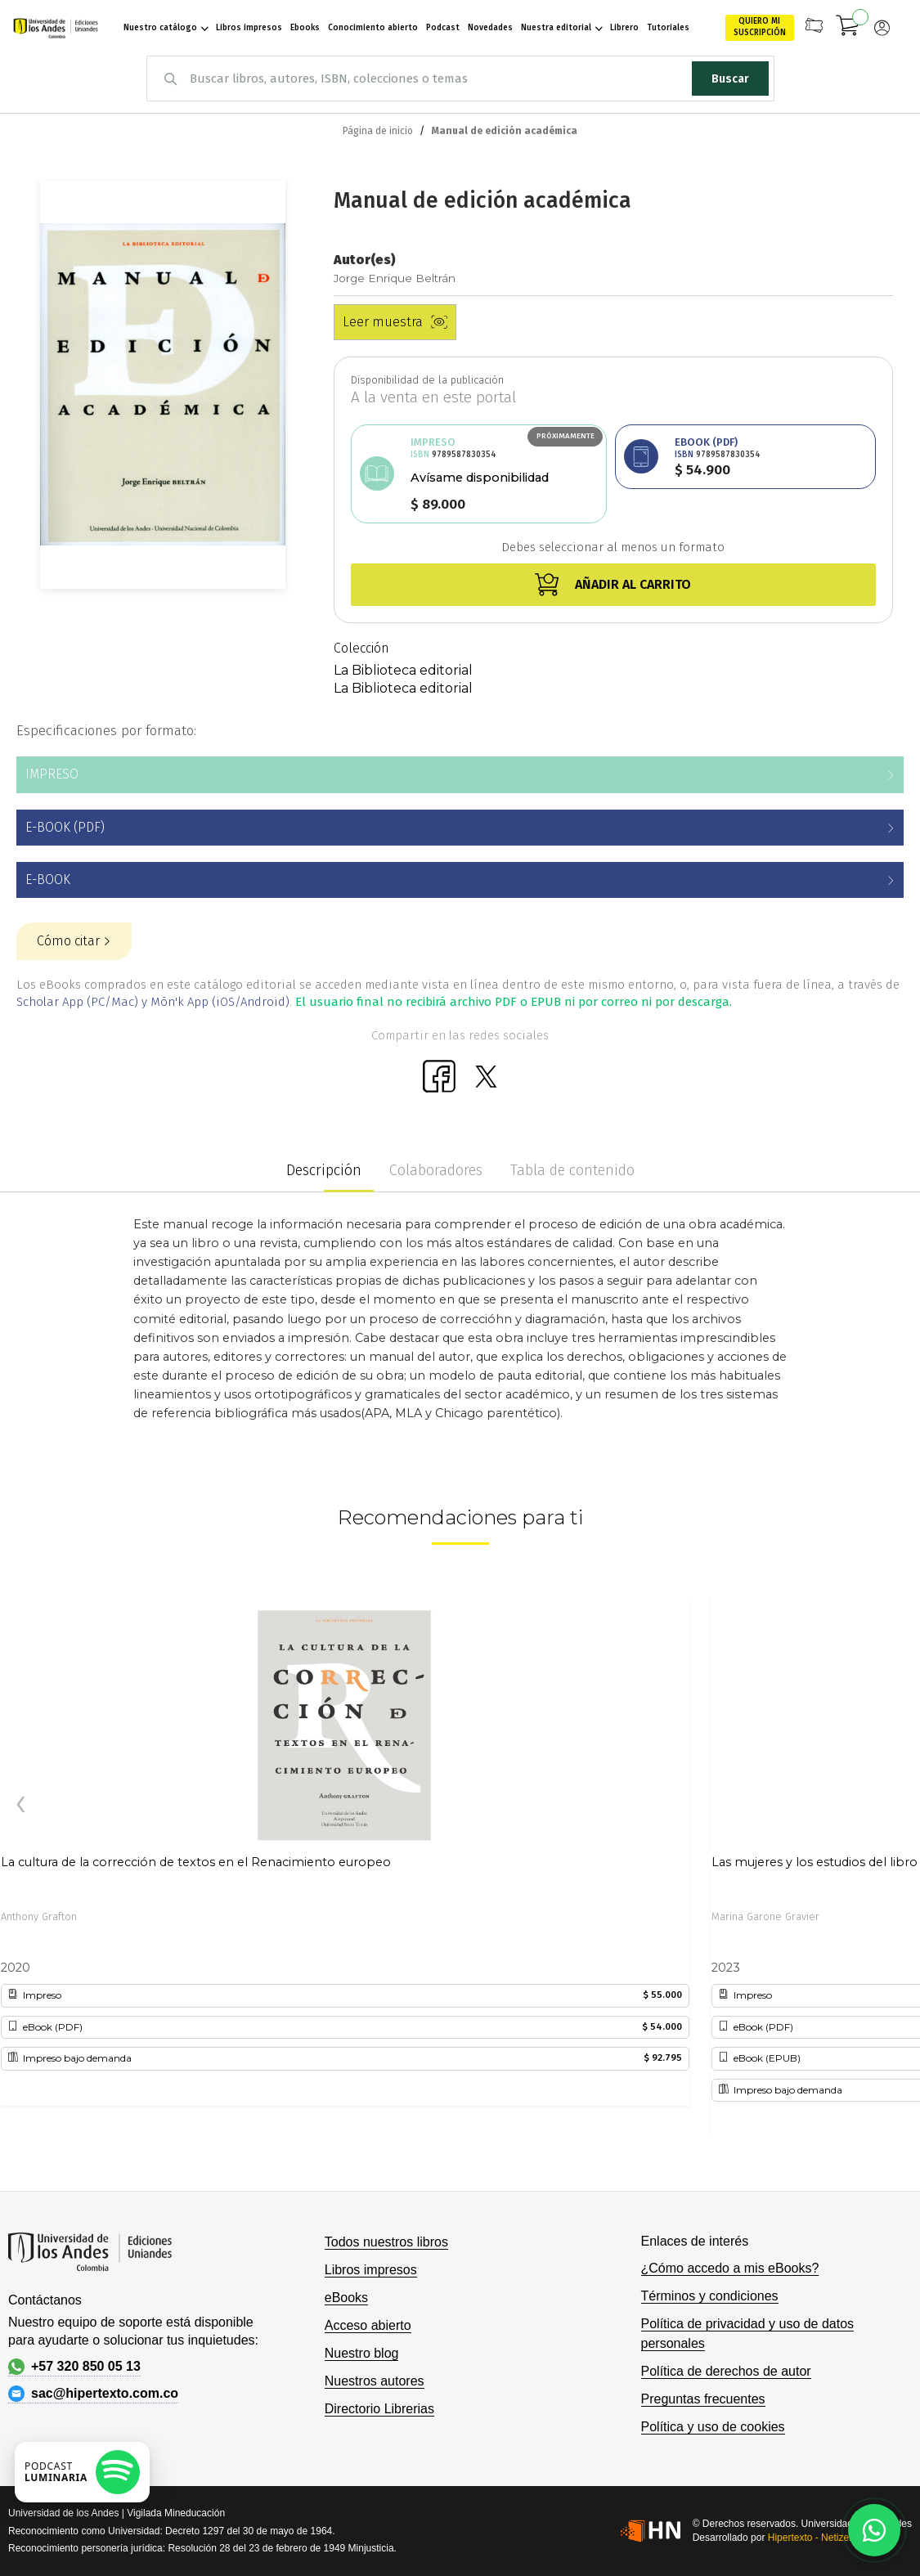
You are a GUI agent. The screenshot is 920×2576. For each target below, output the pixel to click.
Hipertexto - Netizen (811, 2537)
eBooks (346, 2297)
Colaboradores (435, 1170)
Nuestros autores (374, 2381)
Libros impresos (371, 2270)
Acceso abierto (368, 2325)
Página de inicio (378, 131)
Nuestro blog (362, 2353)
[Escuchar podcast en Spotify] (82, 2472)
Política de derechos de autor (726, 2371)
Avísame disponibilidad (480, 477)
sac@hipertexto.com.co (93, 2393)
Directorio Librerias (379, 2409)
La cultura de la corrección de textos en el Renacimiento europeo (196, 1862)
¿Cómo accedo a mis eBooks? (730, 2268)
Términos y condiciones (710, 2296)
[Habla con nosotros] (874, 2530)
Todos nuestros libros (386, 2242)
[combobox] (460, 78)
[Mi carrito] (848, 28)
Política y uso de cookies (713, 2427)
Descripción (323, 1170)
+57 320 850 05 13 (74, 2366)
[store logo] (50, 28)
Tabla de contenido (572, 1170)
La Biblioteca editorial (403, 670)
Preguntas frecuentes (703, 2399)
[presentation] (20, 1804)
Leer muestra (395, 322)
